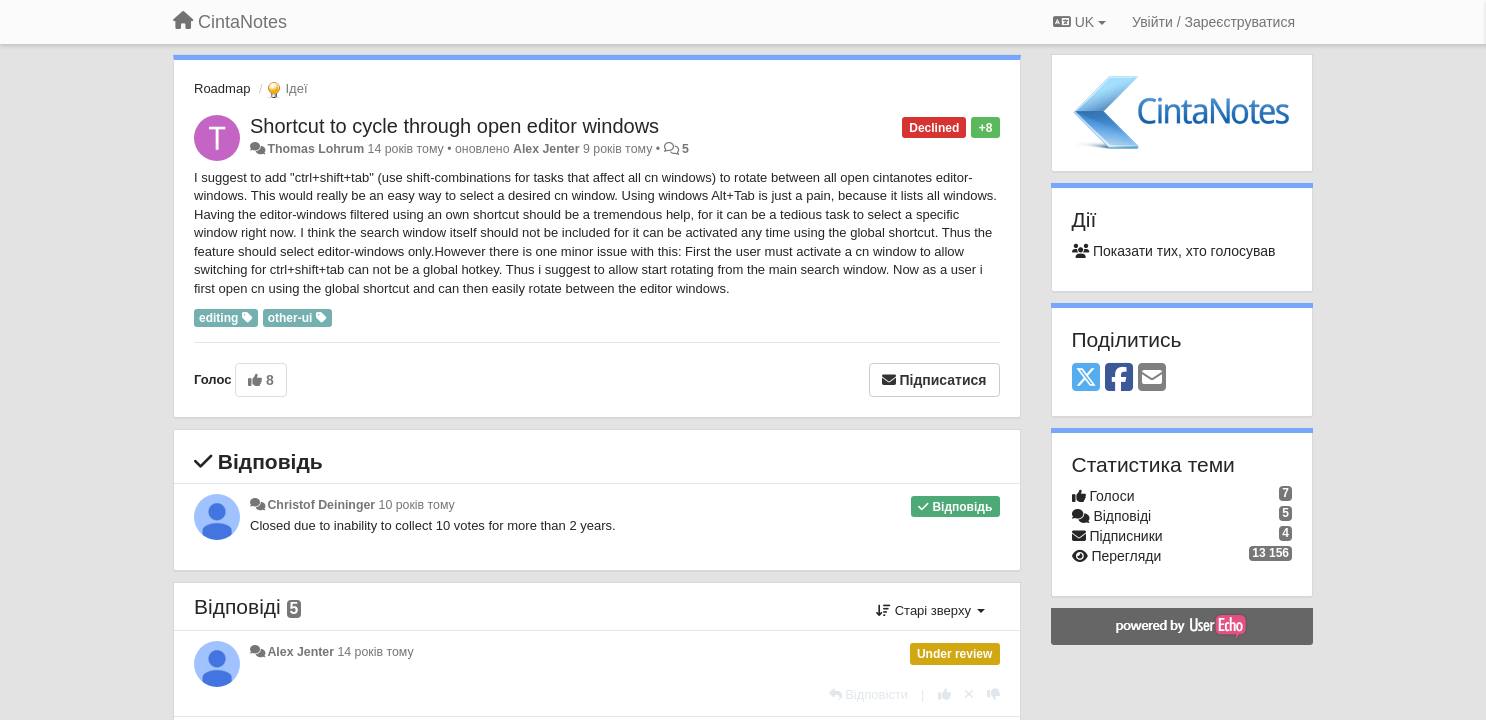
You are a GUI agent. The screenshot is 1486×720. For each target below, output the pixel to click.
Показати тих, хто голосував (1174, 251)
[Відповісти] (869, 694)
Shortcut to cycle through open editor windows (454, 126)
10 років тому (417, 505)
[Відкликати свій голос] (969, 694)
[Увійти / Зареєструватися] (1213, 22)
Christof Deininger (321, 505)
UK (1079, 22)
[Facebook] (1119, 378)
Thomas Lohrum (315, 149)
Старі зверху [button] (930, 610)
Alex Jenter (546, 149)
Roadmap (222, 88)
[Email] (1152, 378)
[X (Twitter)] (1086, 378)
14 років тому (375, 652)
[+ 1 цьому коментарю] (944, 694)
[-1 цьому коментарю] (993, 694)
